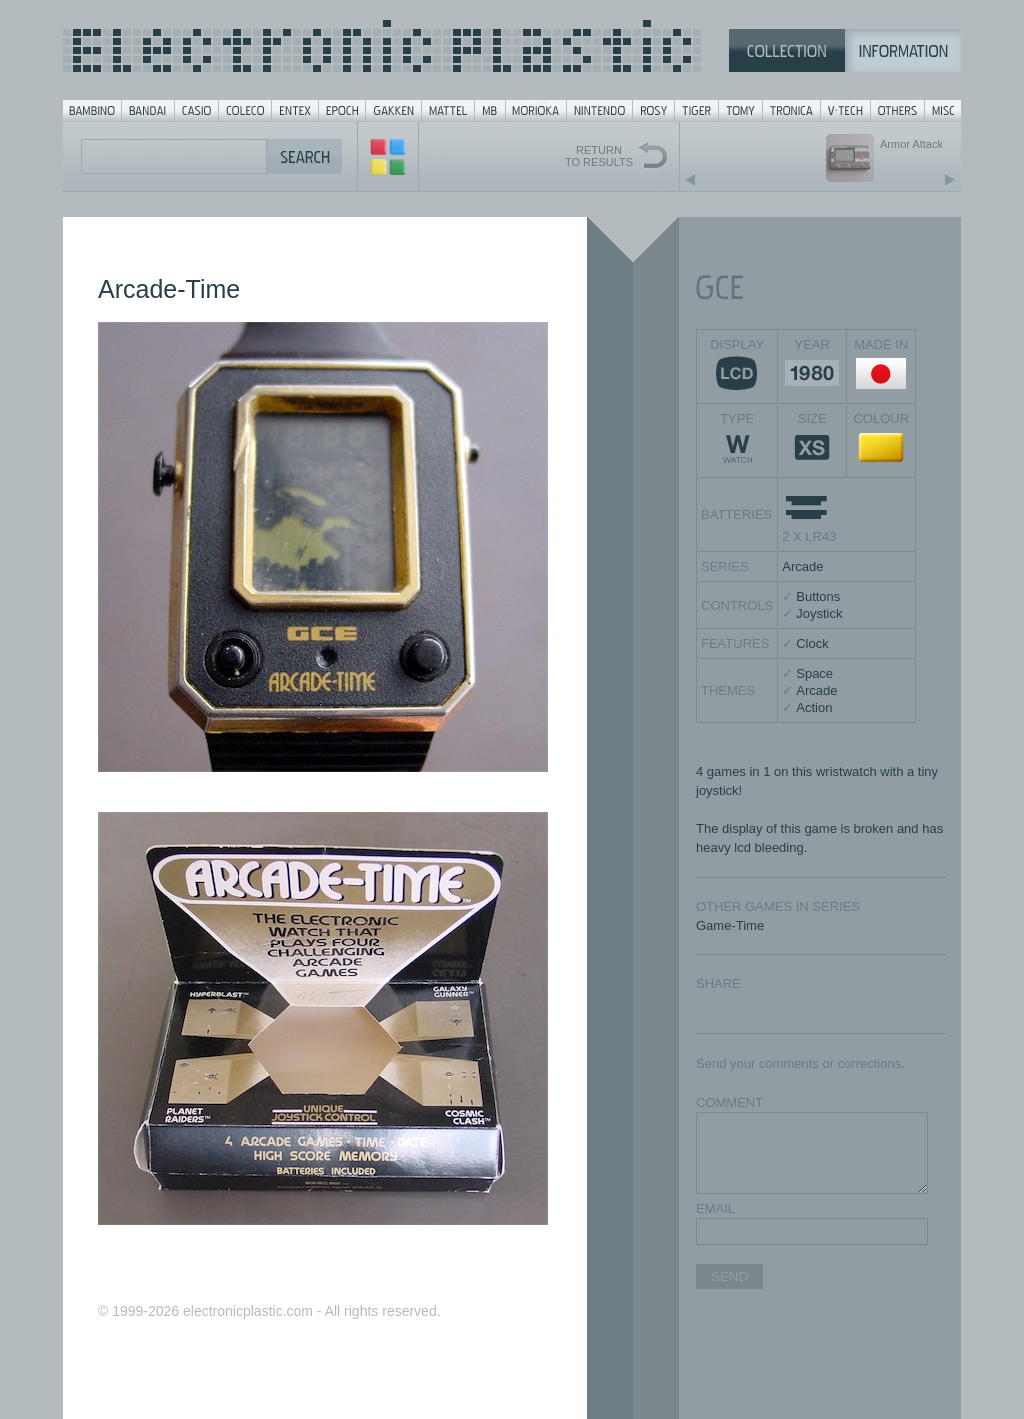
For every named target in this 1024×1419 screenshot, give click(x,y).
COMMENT (729, 1102)
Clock (812, 643)
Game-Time (730, 925)
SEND (729, 1276)
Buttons (818, 596)
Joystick (819, 613)
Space (814, 673)
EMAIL (715, 1208)
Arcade (802, 566)
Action (814, 707)
